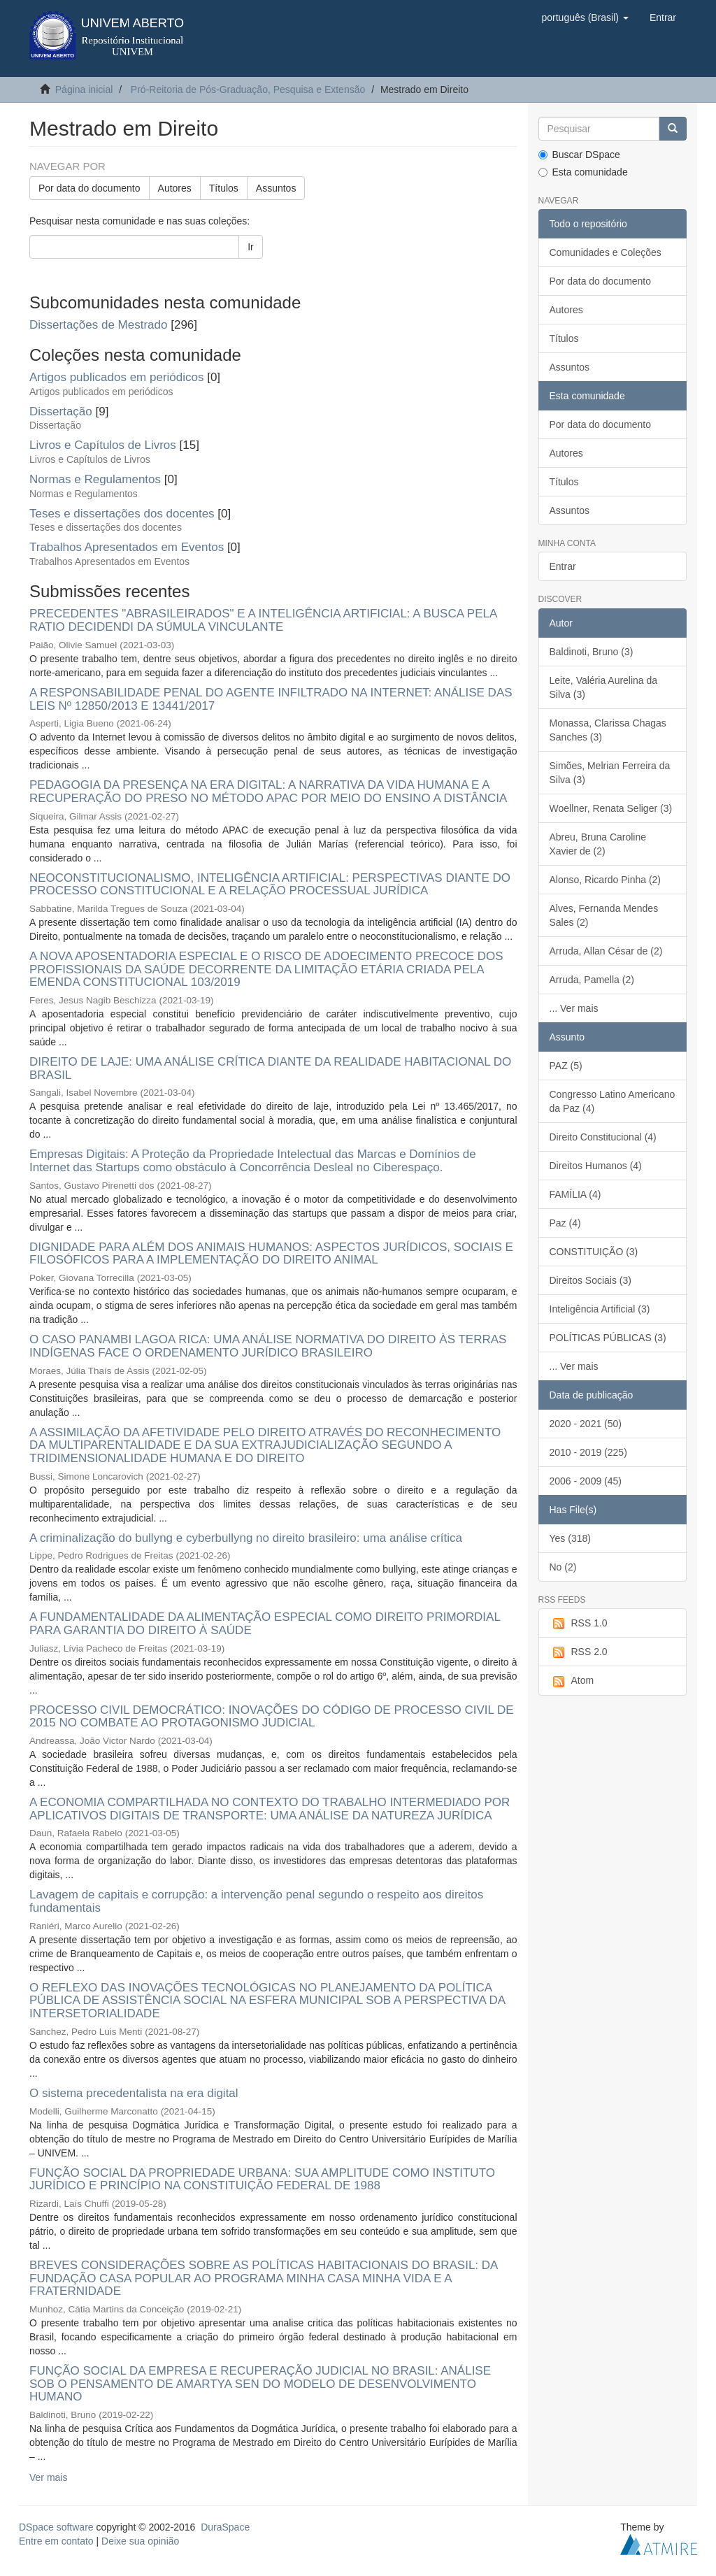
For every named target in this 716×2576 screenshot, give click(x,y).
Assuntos (276, 188)
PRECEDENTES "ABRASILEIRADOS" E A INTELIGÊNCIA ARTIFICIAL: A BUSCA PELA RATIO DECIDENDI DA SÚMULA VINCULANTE (262, 620)
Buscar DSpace (579, 154)
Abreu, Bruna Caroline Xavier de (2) (598, 844)
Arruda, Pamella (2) (592, 979)
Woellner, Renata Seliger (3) (611, 808)
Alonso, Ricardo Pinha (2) (605, 879)
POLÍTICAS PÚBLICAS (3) (608, 1337)
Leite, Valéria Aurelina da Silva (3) (604, 687)
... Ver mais (574, 1008)
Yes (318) (570, 1538)
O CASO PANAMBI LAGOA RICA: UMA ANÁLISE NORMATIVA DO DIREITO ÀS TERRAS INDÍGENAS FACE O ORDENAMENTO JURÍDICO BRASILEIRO (267, 1346)
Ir (251, 246)
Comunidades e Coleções (605, 252)
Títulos (223, 188)
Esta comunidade (583, 172)
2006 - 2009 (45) (586, 1481)
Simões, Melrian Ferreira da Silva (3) (610, 772)
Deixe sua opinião (140, 2541)
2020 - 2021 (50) (586, 1423)
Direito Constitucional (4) (603, 1137)
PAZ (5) (566, 1065)
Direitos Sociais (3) (590, 1280)
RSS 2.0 (579, 1652)
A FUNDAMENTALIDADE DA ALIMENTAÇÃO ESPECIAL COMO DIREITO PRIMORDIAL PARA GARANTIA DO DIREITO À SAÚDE (264, 1623)
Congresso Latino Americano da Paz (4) (612, 1101)
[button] (584, 17)
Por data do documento (89, 188)
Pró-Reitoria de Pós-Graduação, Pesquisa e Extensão (248, 89)
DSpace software (56, 2527)
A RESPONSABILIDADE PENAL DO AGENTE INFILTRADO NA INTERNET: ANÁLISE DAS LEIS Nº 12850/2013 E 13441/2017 (271, 699)
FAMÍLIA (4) (575, 1194)
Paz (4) (565, 1223)
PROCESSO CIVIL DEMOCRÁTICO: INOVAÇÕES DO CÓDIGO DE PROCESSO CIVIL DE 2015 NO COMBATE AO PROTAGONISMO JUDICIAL (271, 1716)
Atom (572, 1681)
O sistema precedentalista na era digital (133, 2093)
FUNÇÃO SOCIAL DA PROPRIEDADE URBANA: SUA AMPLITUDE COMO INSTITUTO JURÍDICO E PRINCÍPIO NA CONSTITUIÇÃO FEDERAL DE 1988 (262, 2179)
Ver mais (48, 2477)
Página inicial (84, 89)
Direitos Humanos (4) (596, 1165)
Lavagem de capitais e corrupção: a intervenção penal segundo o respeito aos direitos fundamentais (256, 1901)
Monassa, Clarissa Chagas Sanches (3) (608, 730)
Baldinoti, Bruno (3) (591, 651)
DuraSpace (225, 2527)
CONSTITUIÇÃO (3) (594, 1251)
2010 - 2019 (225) (588, 1452)
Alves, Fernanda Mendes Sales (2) (604, 915)
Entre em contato (56, 2541)
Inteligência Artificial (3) (600, 1309)
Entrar (563, 566)
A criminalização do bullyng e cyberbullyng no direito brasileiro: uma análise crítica (245, 1538)
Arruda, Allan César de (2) (606, 951)
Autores (175, 188)
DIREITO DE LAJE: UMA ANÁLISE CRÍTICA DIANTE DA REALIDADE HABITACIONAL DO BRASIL (270, 1068)
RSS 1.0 (579, 1623)
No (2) (563, 1567)
